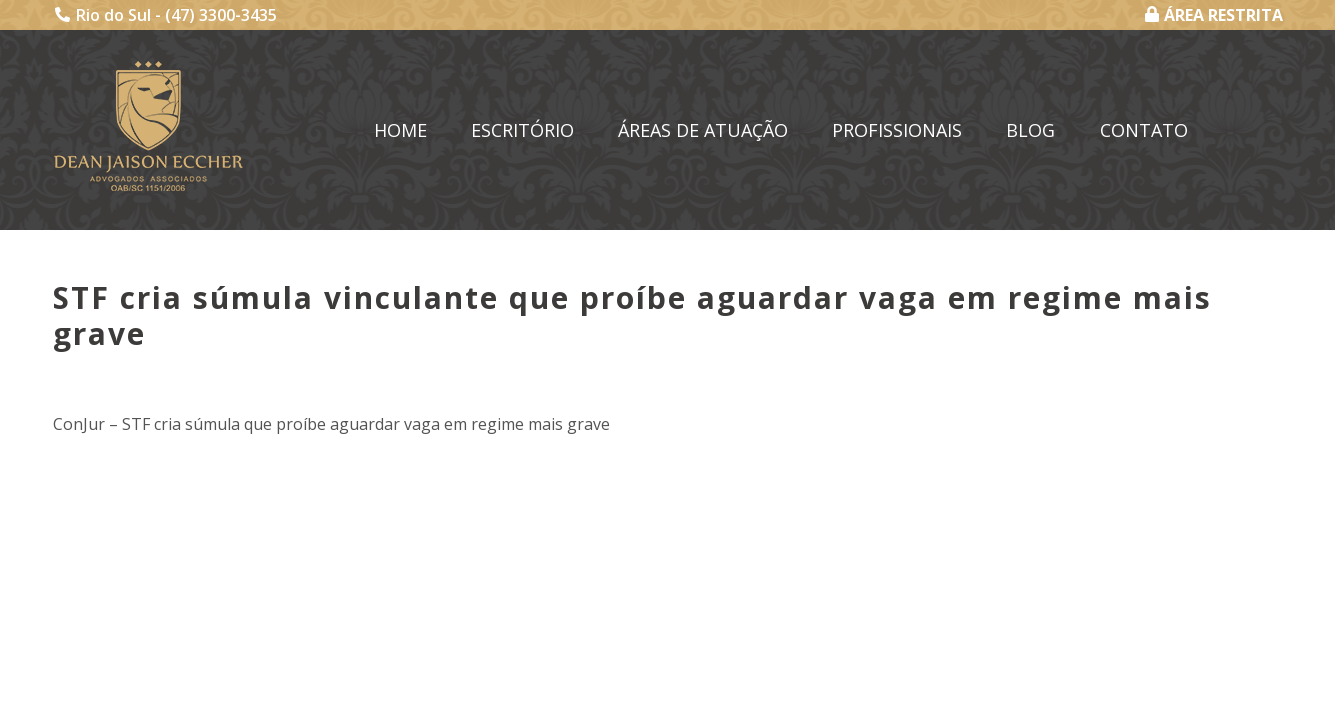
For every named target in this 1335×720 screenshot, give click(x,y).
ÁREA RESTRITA (1214, 15)
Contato (1144, 130)
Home (400, 130)
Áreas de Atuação (703, 130)
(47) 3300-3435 (221, 15)
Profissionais (897, 130)
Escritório (522, 130)
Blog (1030, 130)
